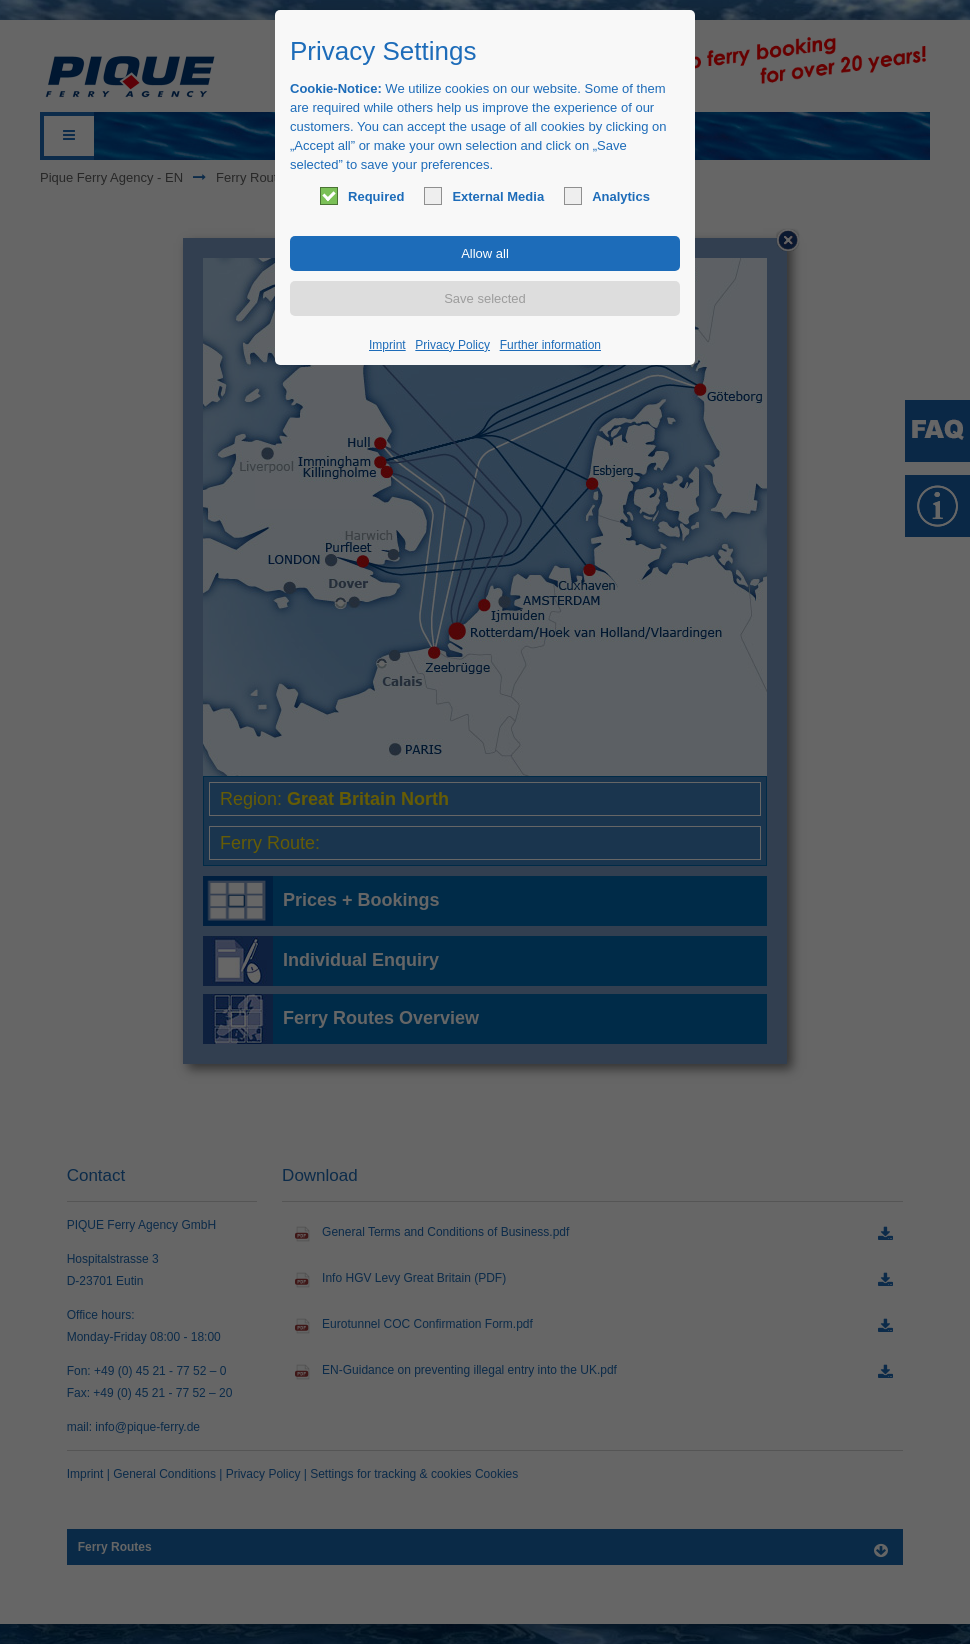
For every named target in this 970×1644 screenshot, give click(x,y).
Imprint (387, 345)
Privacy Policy (452, 345)
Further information (550, 345)
